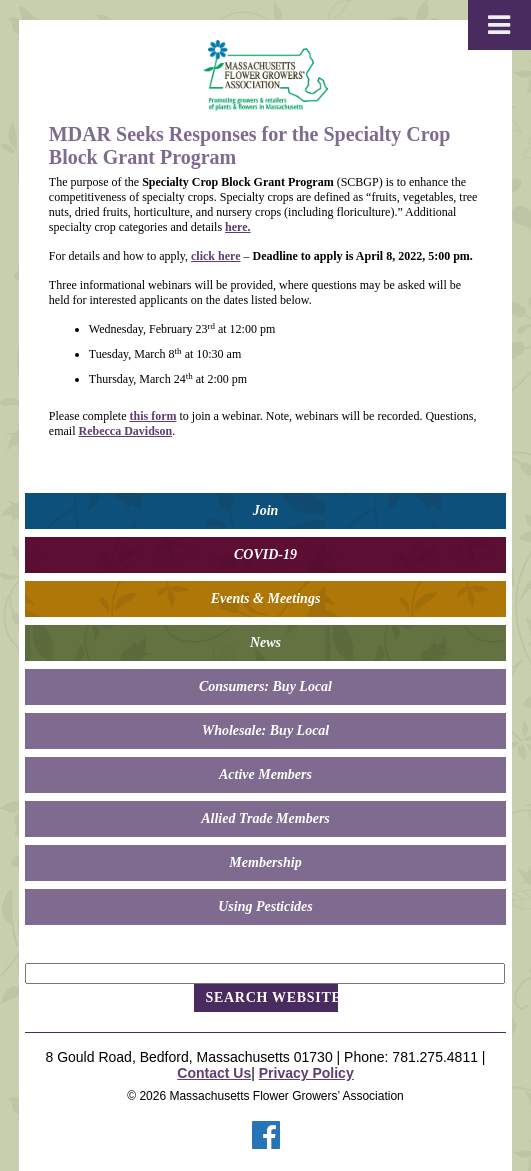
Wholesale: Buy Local (266, 730)
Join (266, 510)
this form (152, 416)
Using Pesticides (265, 906)
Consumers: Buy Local (265, 686)
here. (237, 227)
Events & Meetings (266, 598)
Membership (265, 862)
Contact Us (214, 1073)
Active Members (265, 774)
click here (215, 256)
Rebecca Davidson (125, 431)
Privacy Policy (306, 1073)
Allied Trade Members (265, 818)
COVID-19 (265, 554)
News (265, 642)
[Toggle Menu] (499, 25)
